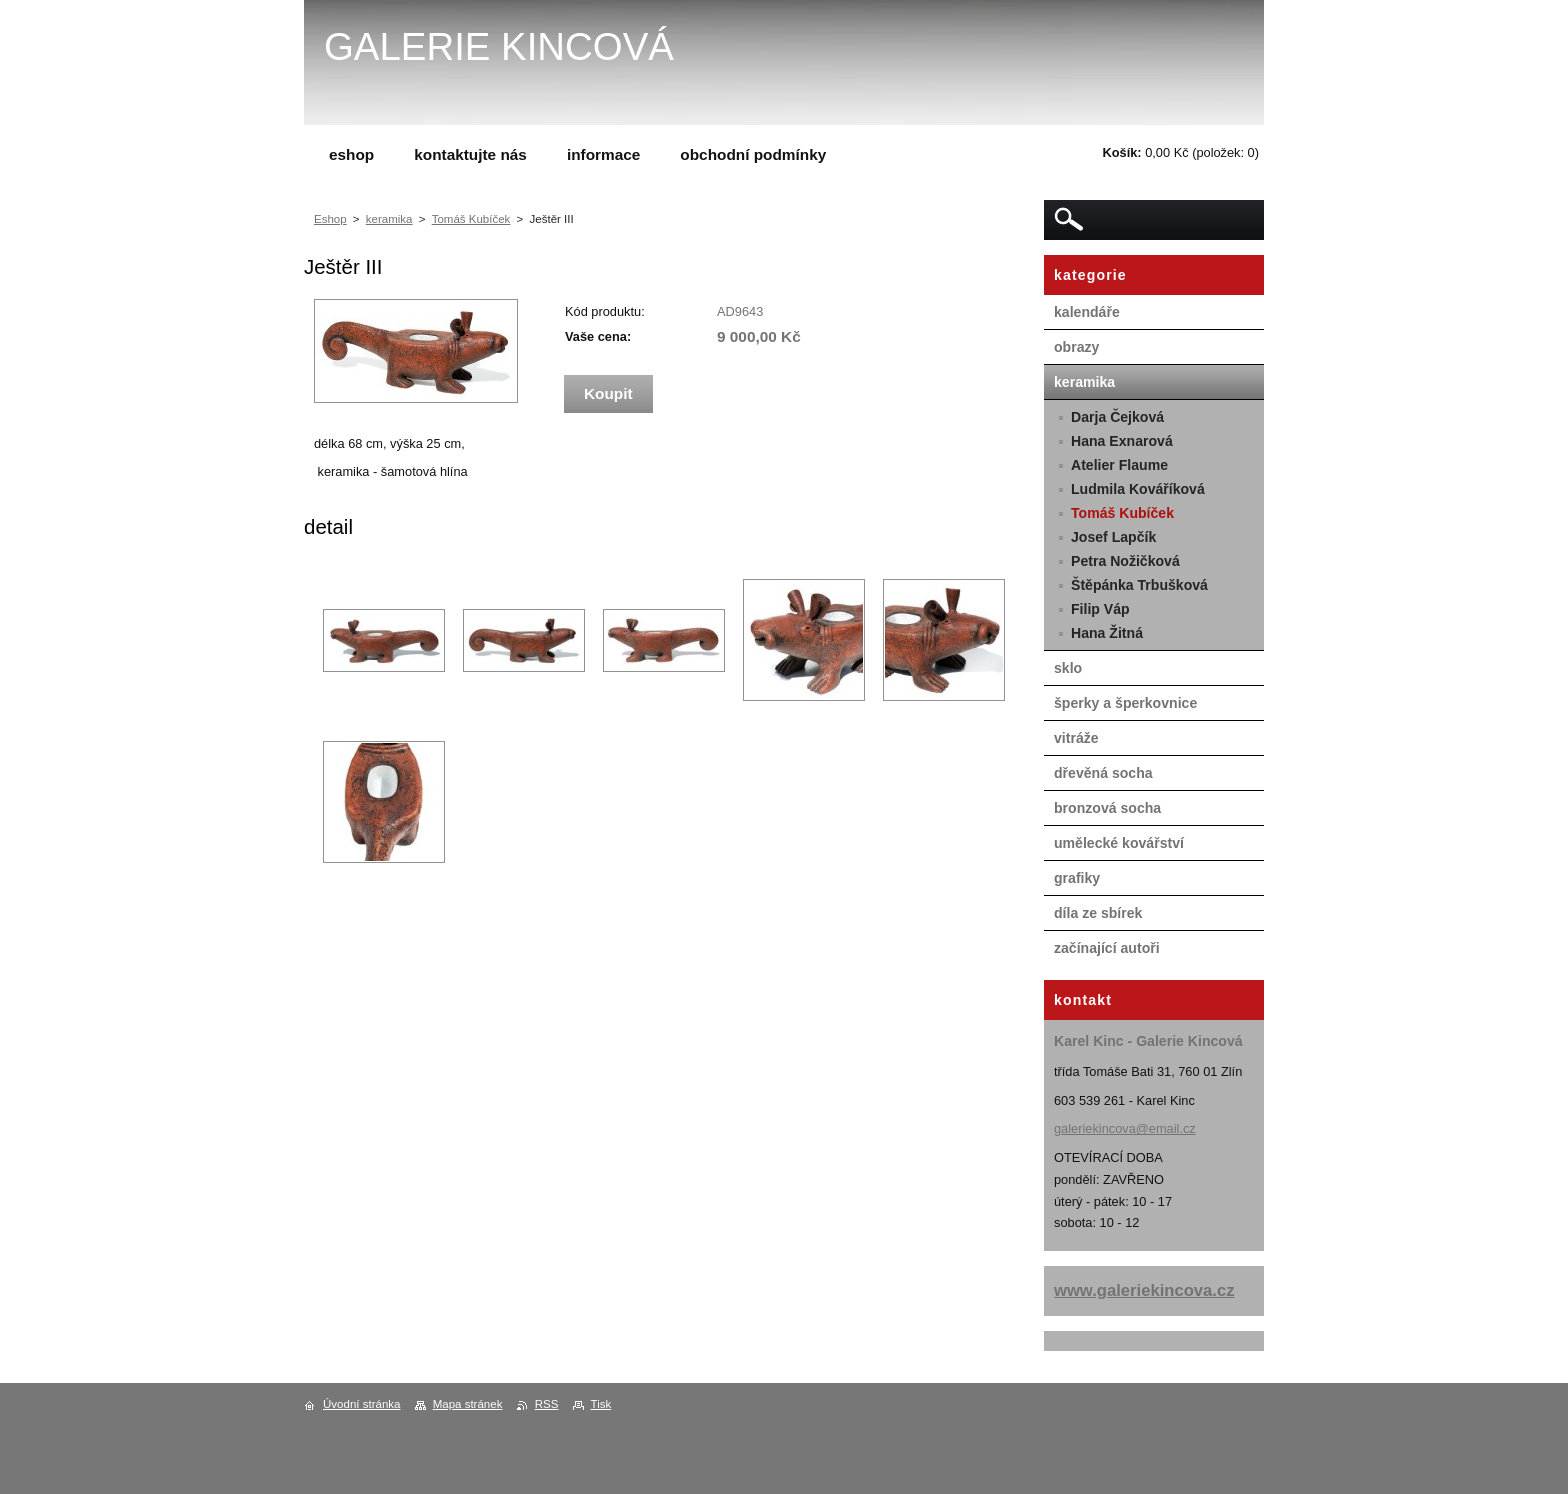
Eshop (330, 219)
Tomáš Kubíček (471, 219)
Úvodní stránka (361, 1404)
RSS (547, 1404)
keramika (389, 219)
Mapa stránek (468, 1404)
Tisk (601, 1404)
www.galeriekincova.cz (1144, 1290)
